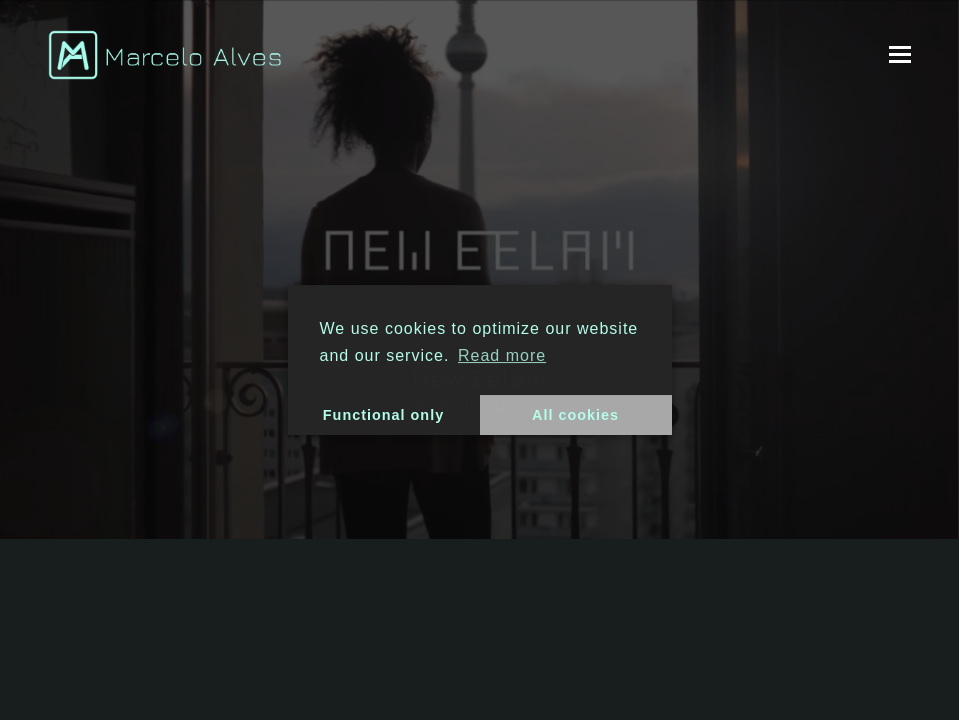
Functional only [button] (383, 415)
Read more (502, 355)
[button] (900, 55)
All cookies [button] (575, 415)
